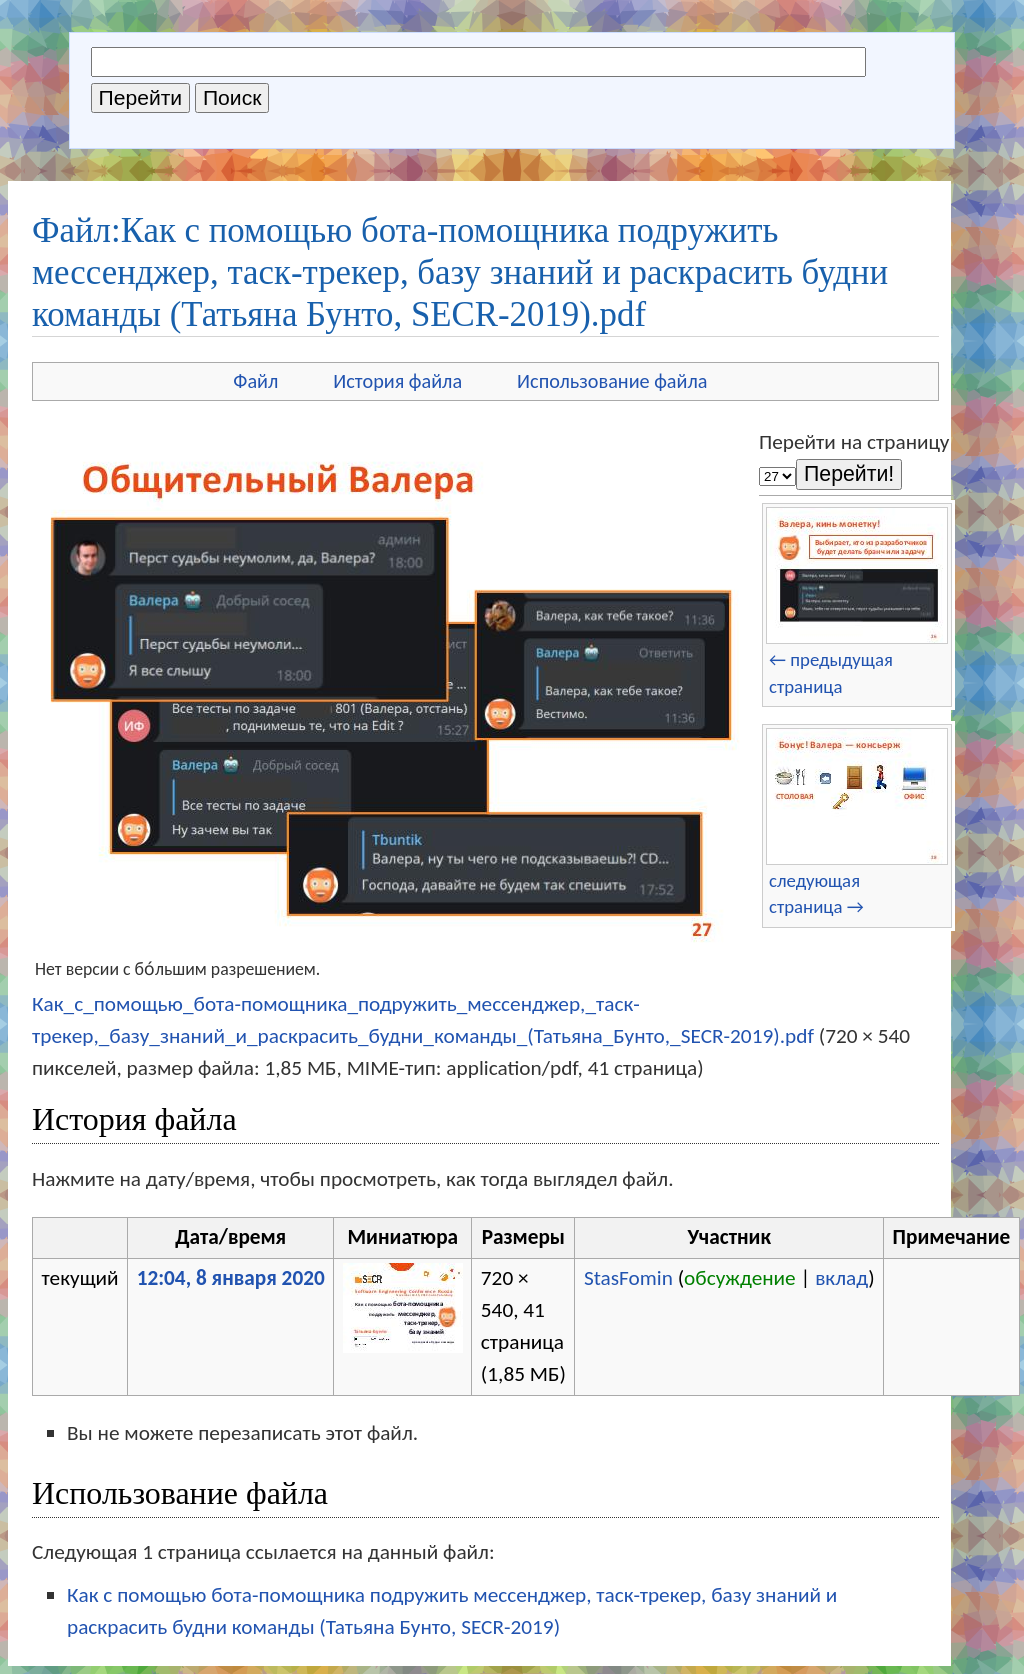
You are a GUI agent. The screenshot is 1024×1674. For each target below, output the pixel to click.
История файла (397, 381)
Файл (255, 381)
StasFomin (628, 1278)
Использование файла (612, 381)
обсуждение (740, 1278)
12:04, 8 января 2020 (231, 1278)
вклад (841, 1278)
